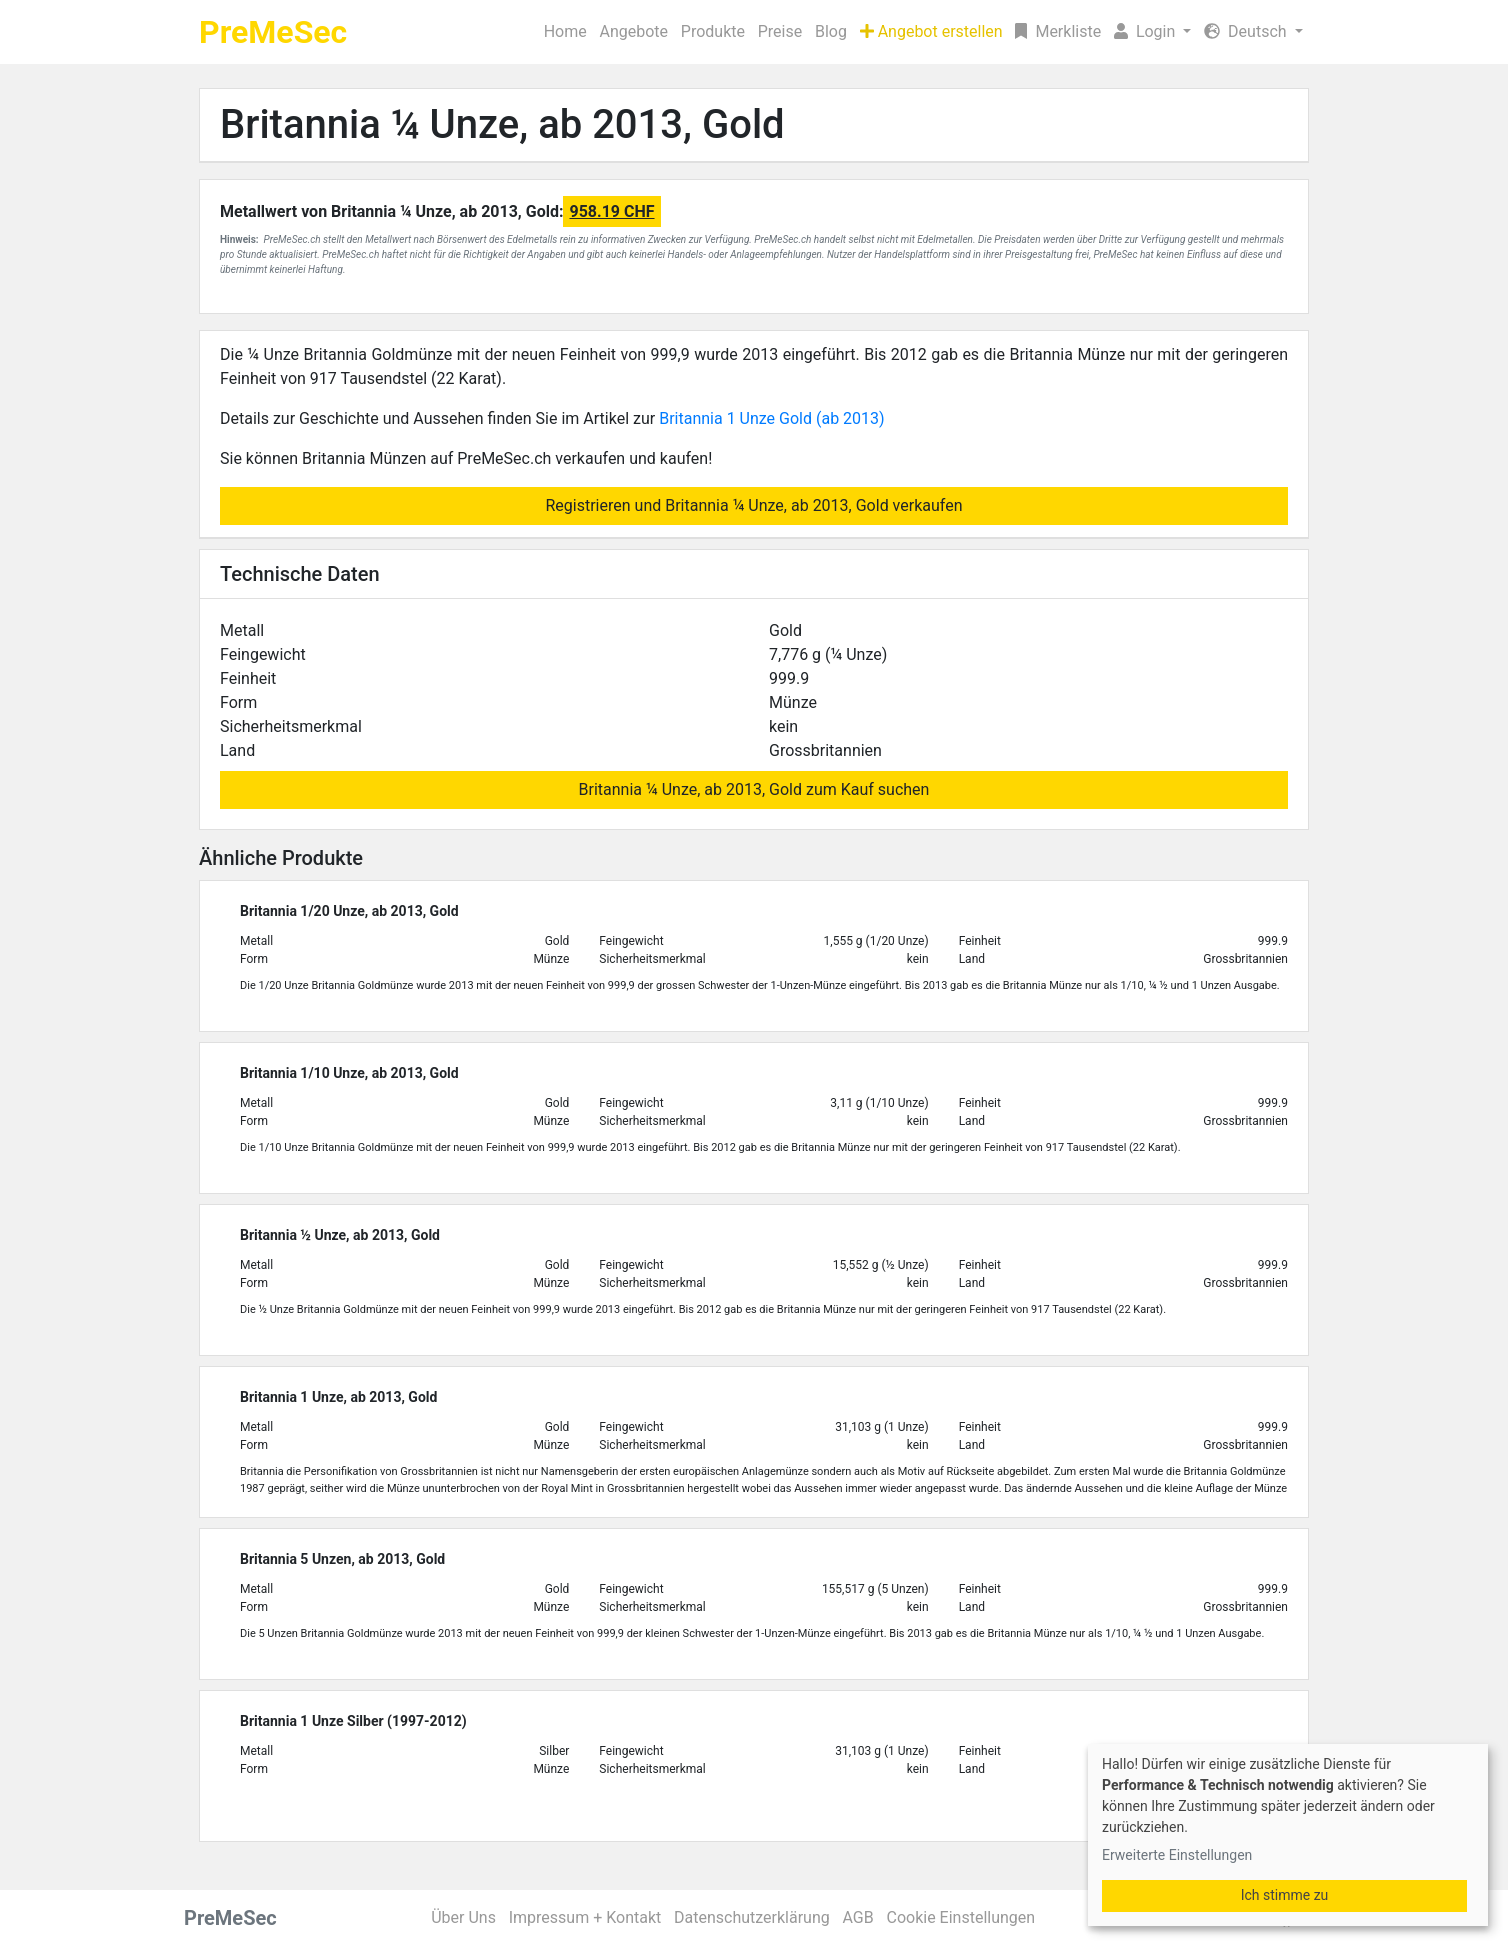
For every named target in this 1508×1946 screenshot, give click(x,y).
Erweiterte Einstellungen (1177, 1855)
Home (565, 31)
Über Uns (463, 1917)
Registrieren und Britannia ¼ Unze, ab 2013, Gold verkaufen (753, 505)
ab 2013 (850, 418)
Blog (831, 31)
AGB (858, 1917)
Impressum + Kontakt (585, 1917)
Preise (780, 31)
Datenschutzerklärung (752, 1917)
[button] (1153, 32)
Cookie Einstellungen (960, 1917)
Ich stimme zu (1285, 1895)
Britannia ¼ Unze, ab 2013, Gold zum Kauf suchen (754, 789)
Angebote (633, 31)
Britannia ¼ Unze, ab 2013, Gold (502, 124)
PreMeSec (273, 32)
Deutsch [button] (1247, 31)
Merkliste (1058, 31)
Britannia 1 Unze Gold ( (740, 418)
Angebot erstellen (931, 31)
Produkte (713, 31)
